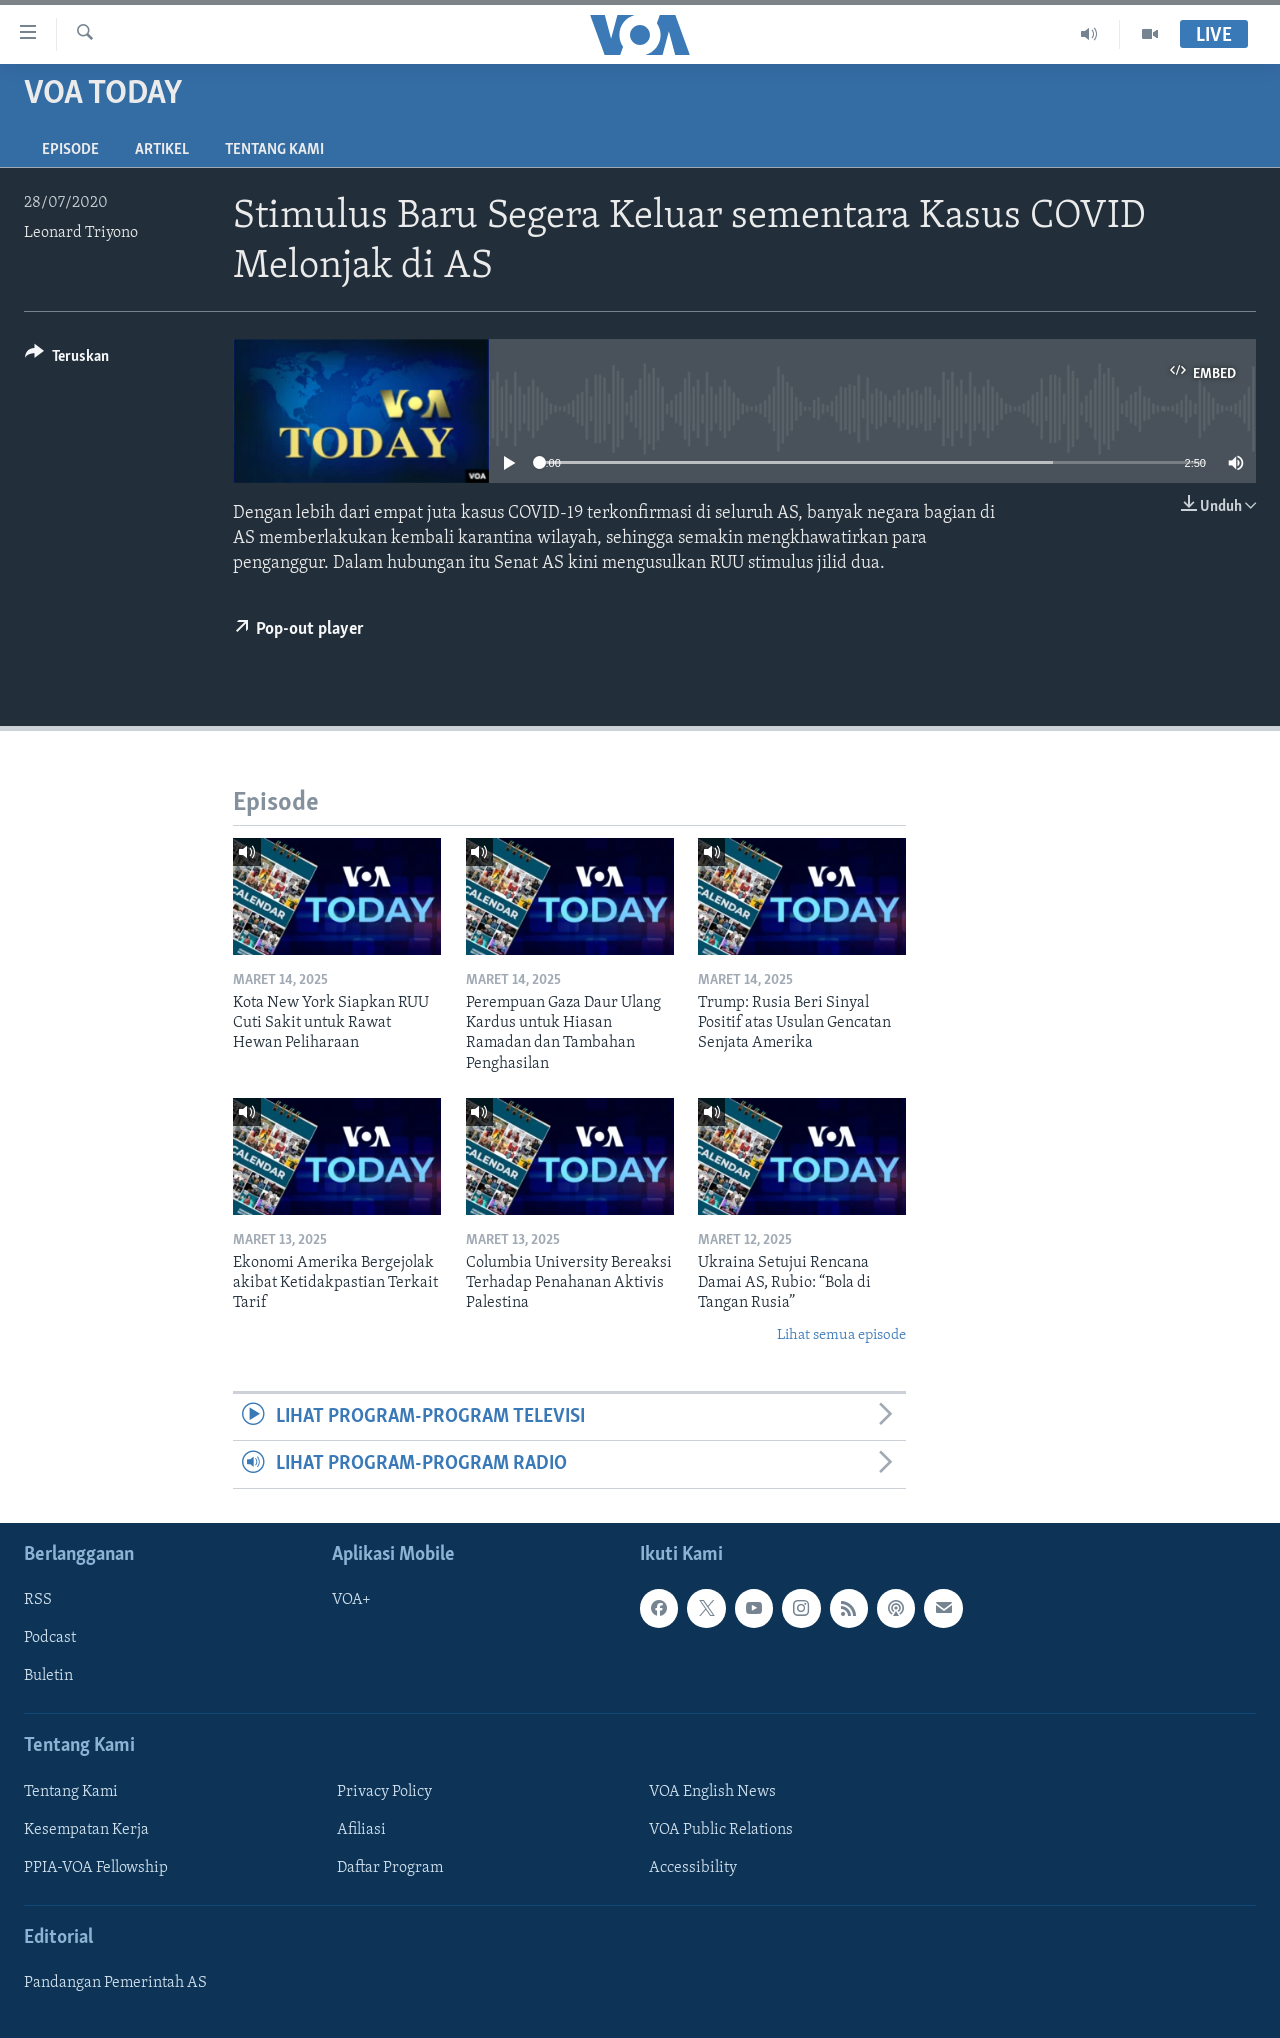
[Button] (67, 359)
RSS (38, 1600)
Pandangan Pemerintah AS (115, 1983)
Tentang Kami (274, 150)
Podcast (50, 1638)
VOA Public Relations (721, 1830)
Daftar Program (390, 1868)
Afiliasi (361, 1830)
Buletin (48, 1676)
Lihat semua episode (841, 1335)
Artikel (162, 150)
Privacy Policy (384, 1792)
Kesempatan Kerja (86, 1830)
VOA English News (712, 1792)
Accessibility (693, 1868)
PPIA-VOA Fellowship (96, 1868)
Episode (70, 150)
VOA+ (351, 1600)
